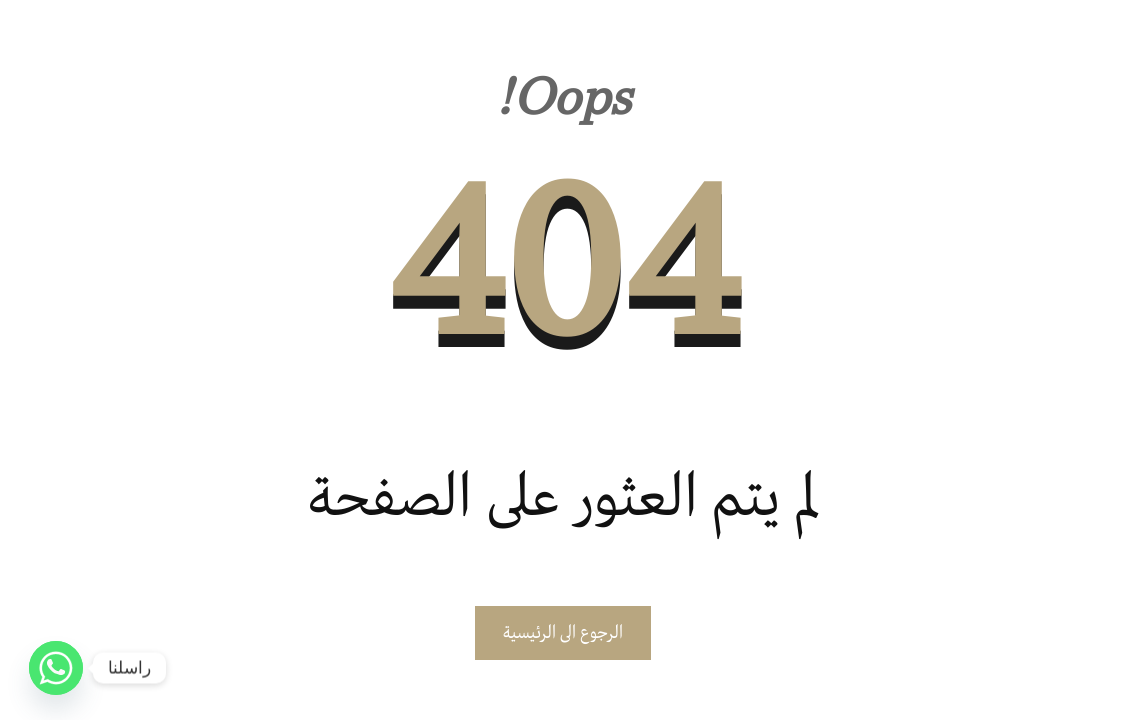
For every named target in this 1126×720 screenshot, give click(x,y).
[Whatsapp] (56, 668)
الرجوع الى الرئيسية (563, 633)
